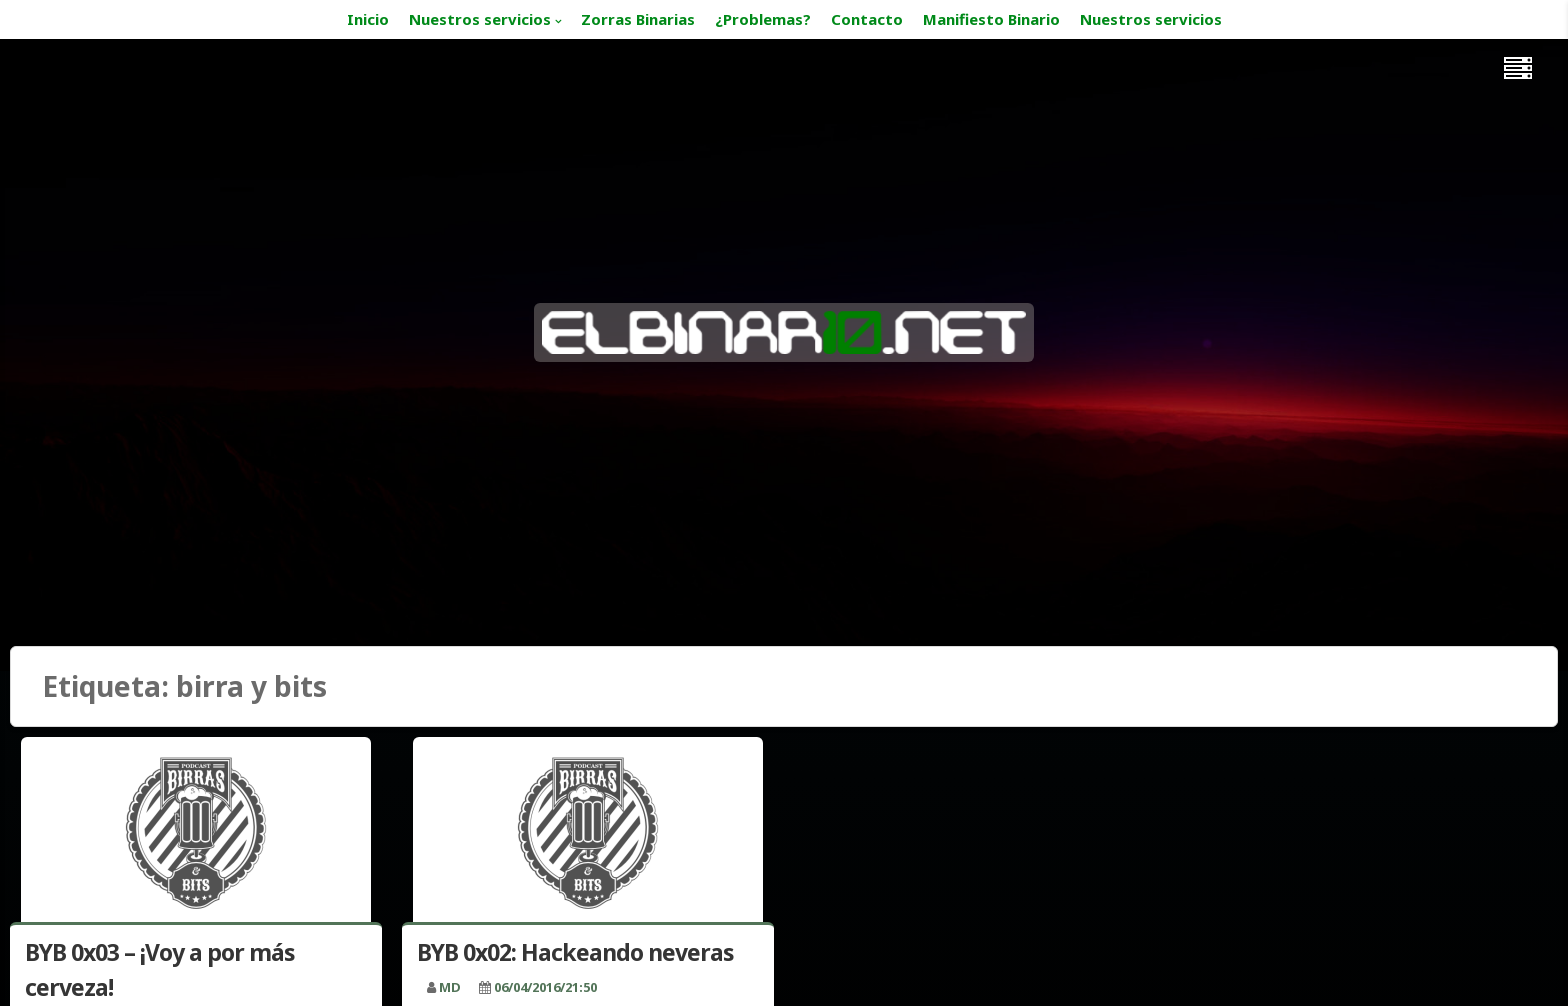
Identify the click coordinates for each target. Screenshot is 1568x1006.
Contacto (867, 19)
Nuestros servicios (480, 19)
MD (450, 987)
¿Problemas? (763, 19)
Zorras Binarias (638, 19)
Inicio (368, 19)
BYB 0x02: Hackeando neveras (575, 952)
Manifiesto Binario (991, 19)
